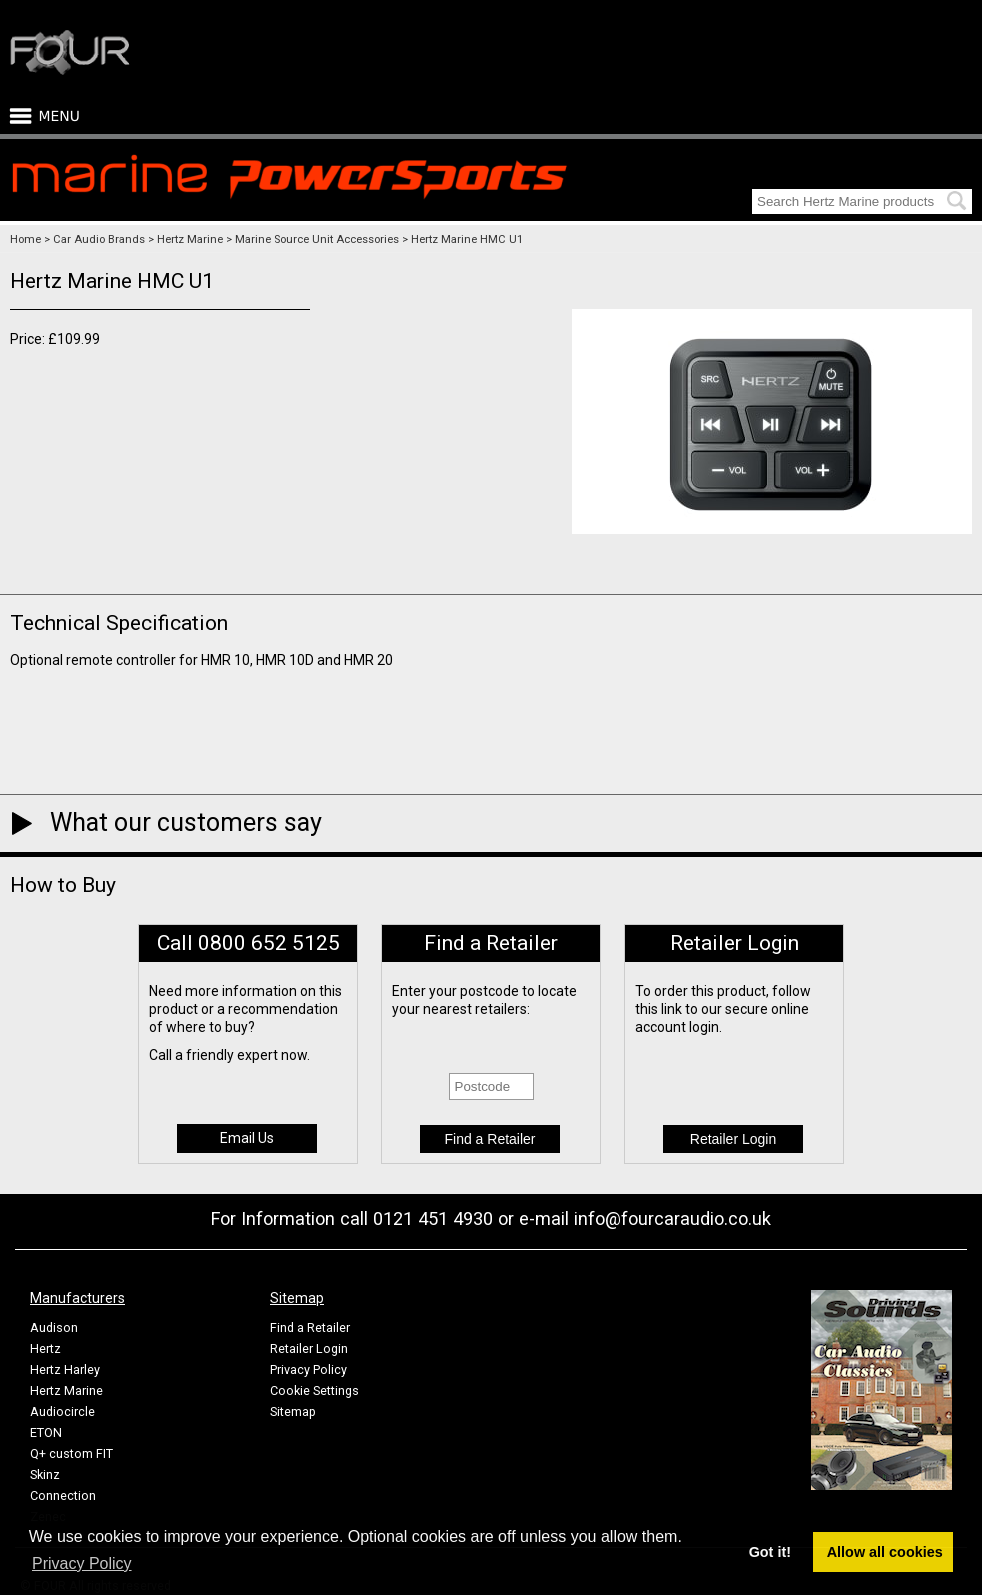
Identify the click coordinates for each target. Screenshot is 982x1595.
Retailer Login (309, 1348)
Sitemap (293, 1411)
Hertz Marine (190, 239)
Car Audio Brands (99, 239)
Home (25, 239)
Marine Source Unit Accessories (317, 239)
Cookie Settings (314, 1390)
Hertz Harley (65, 1369)
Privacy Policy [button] (82, 1563)
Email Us (247, 1138)
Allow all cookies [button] (885, 1552)
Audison (54, 1327)
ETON (46, 1432)
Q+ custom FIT (71, 1453)
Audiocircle (62, 1411)
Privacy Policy (308, 1369)
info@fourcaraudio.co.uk (672, 1218)
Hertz (45, 1348)
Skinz (45, 1474)
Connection (63, 1495)
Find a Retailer (310, 1327)
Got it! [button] (770, 1552)
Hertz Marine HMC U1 (467, 239)
